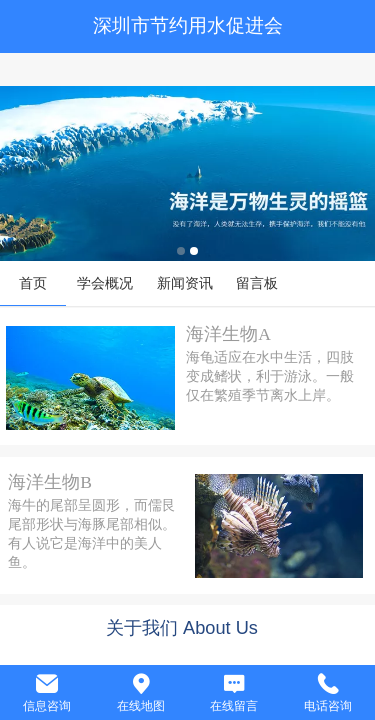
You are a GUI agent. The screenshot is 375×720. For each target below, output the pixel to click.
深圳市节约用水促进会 (188, 25)
